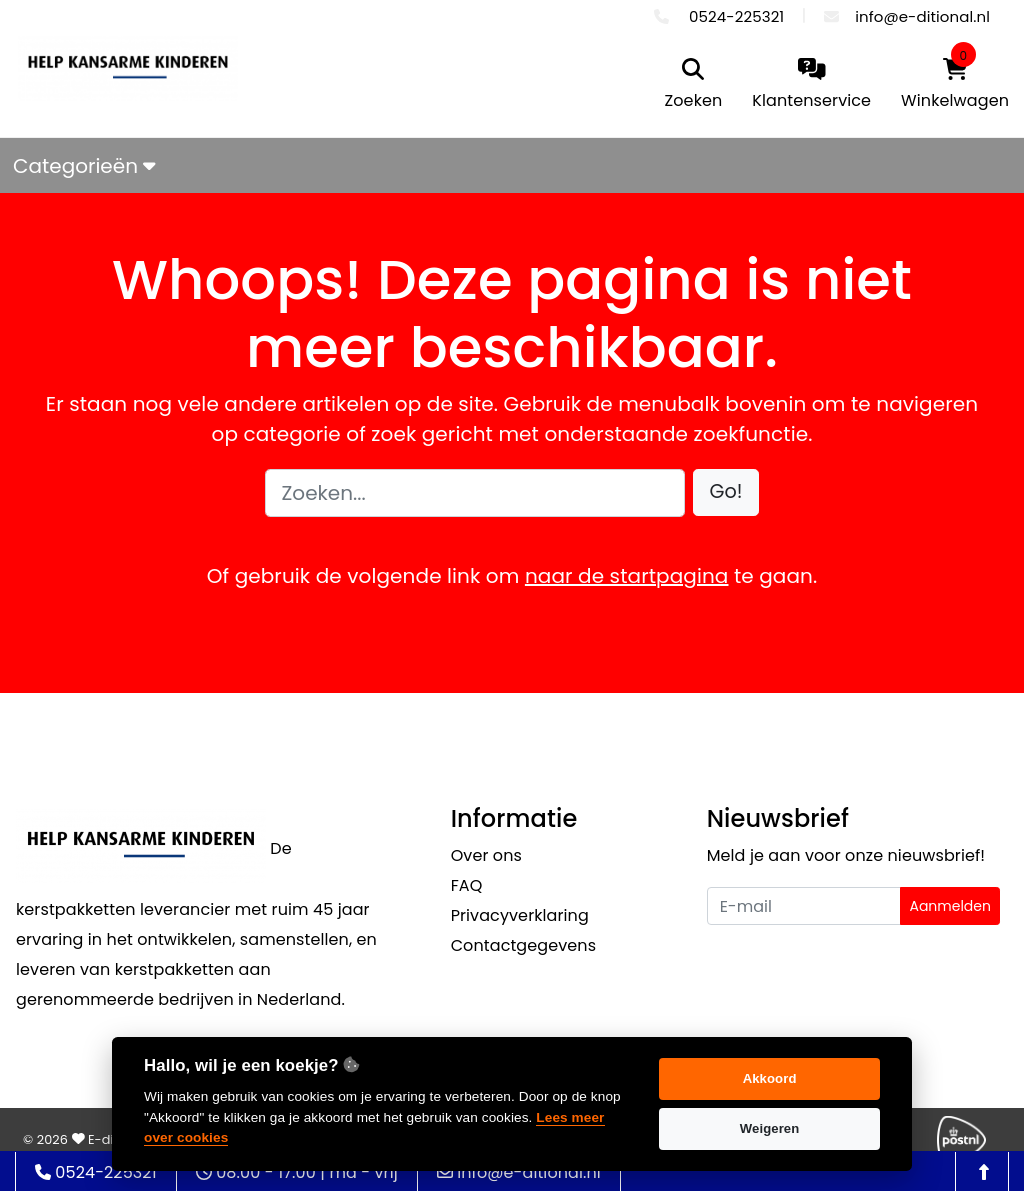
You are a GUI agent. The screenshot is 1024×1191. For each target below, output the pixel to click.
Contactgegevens (523, 945)
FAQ (467, 885)
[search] (694, 85)
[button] (726, 492)
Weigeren (770, 1128)
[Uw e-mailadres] (804, 906)
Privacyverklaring (520, 915)
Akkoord (770, 1078)
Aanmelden (950, 906)
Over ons (486, 855)
